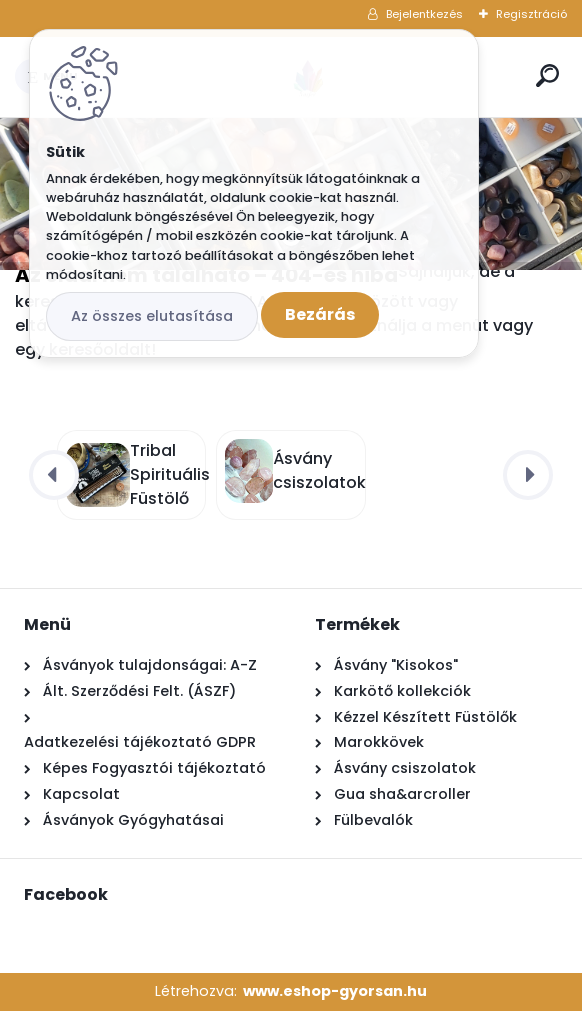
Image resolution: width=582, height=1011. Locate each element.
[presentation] (54, 475)
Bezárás (320, 314)
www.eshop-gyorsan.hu (335, 991)
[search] (547, 75)
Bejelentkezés (424, 14)
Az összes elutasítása (152, 316)
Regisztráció (531, 14)
